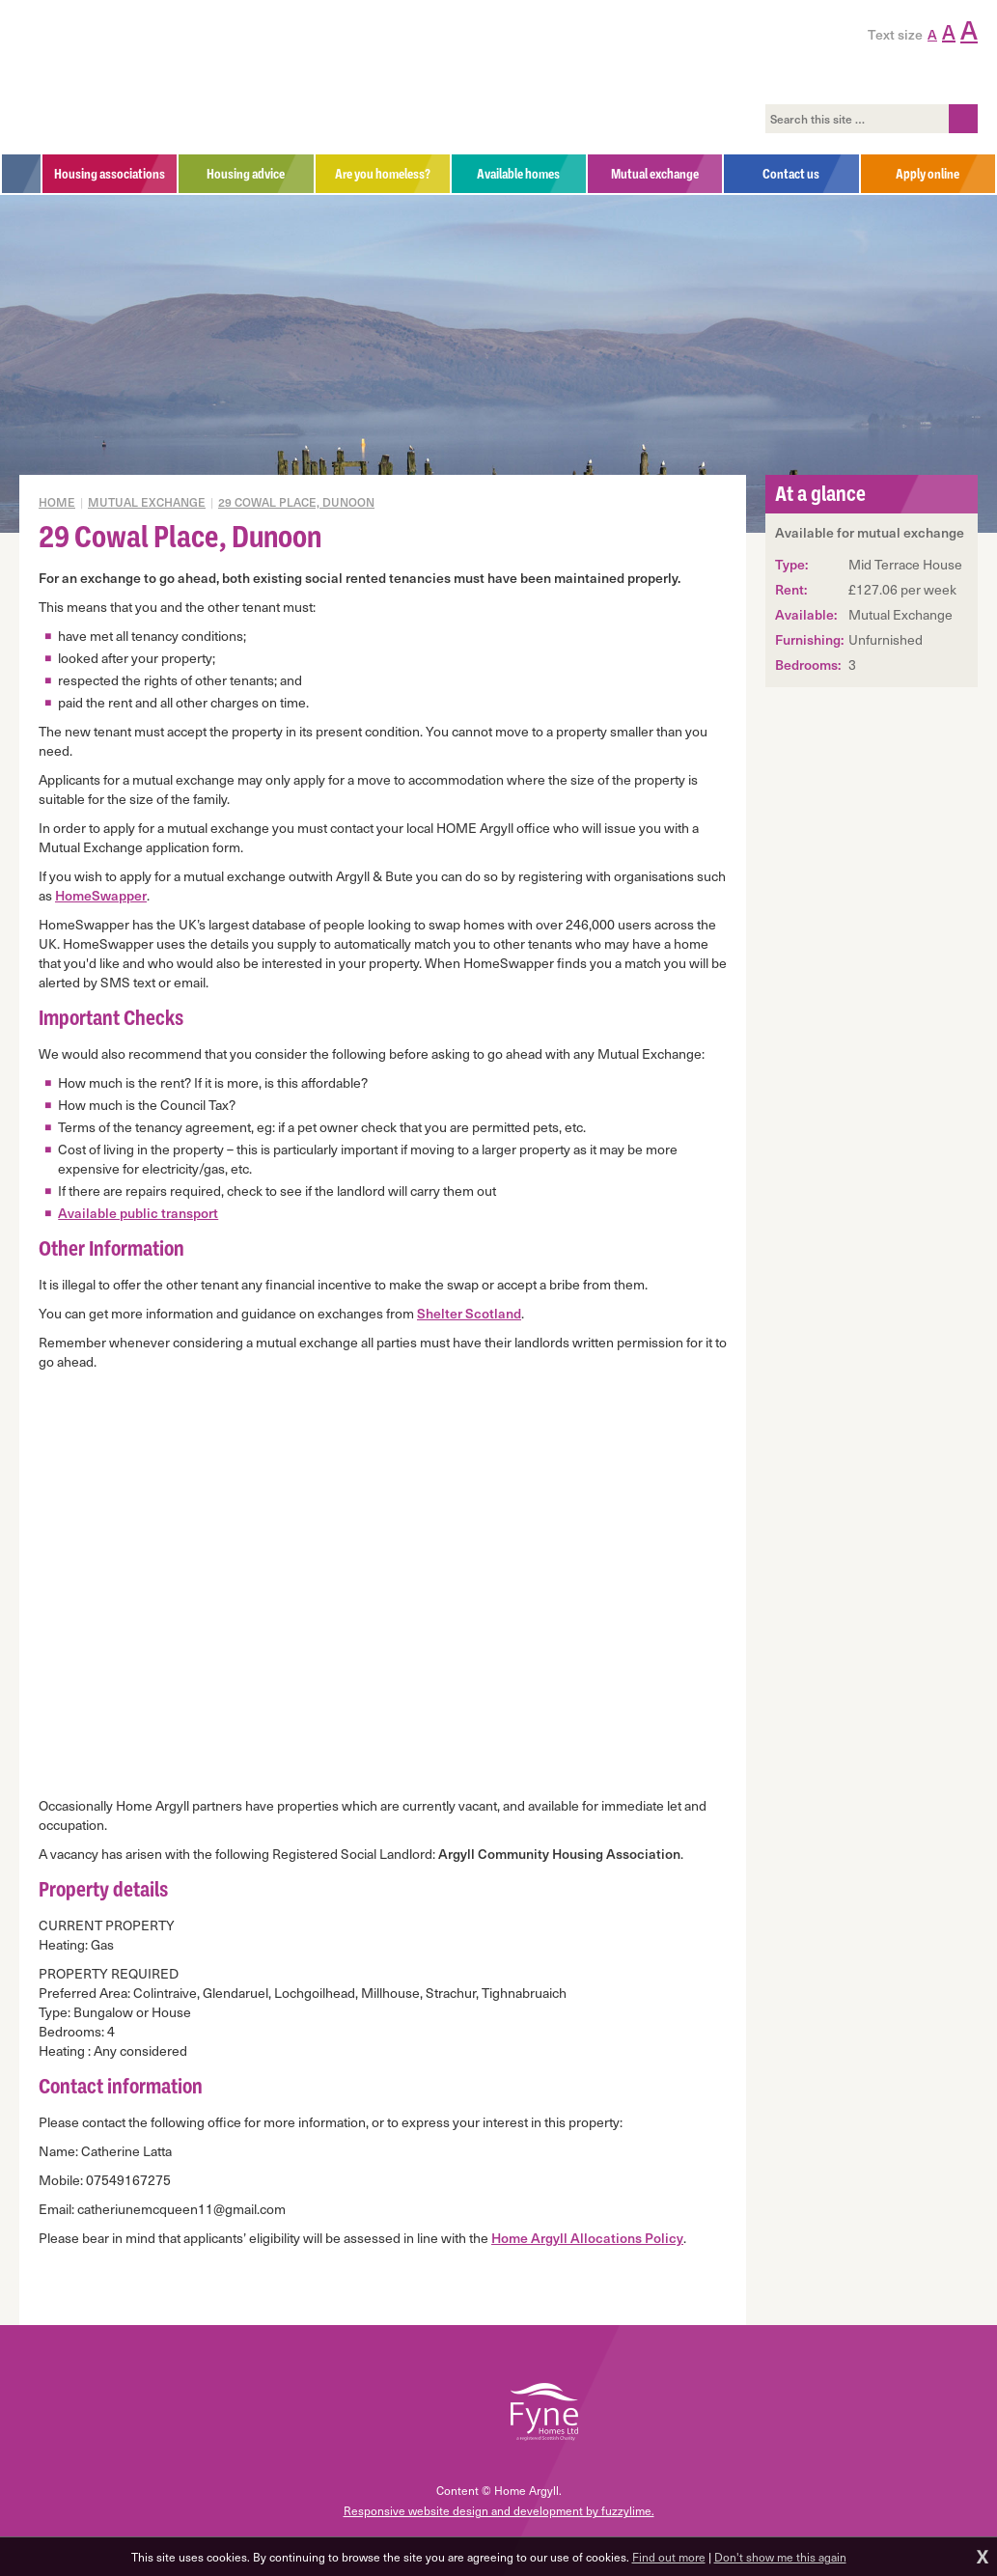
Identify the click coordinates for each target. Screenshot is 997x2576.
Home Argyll (153, 77)
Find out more (669, 2556)
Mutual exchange (147, 502)
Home (57, 502)
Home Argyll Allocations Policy (587, 2238)
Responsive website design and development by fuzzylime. (499, 2510)
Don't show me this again (780, 2556)
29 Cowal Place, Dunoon (296, 502)
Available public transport (138, 1213)
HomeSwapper (101, 895)
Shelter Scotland (469, 1313)
